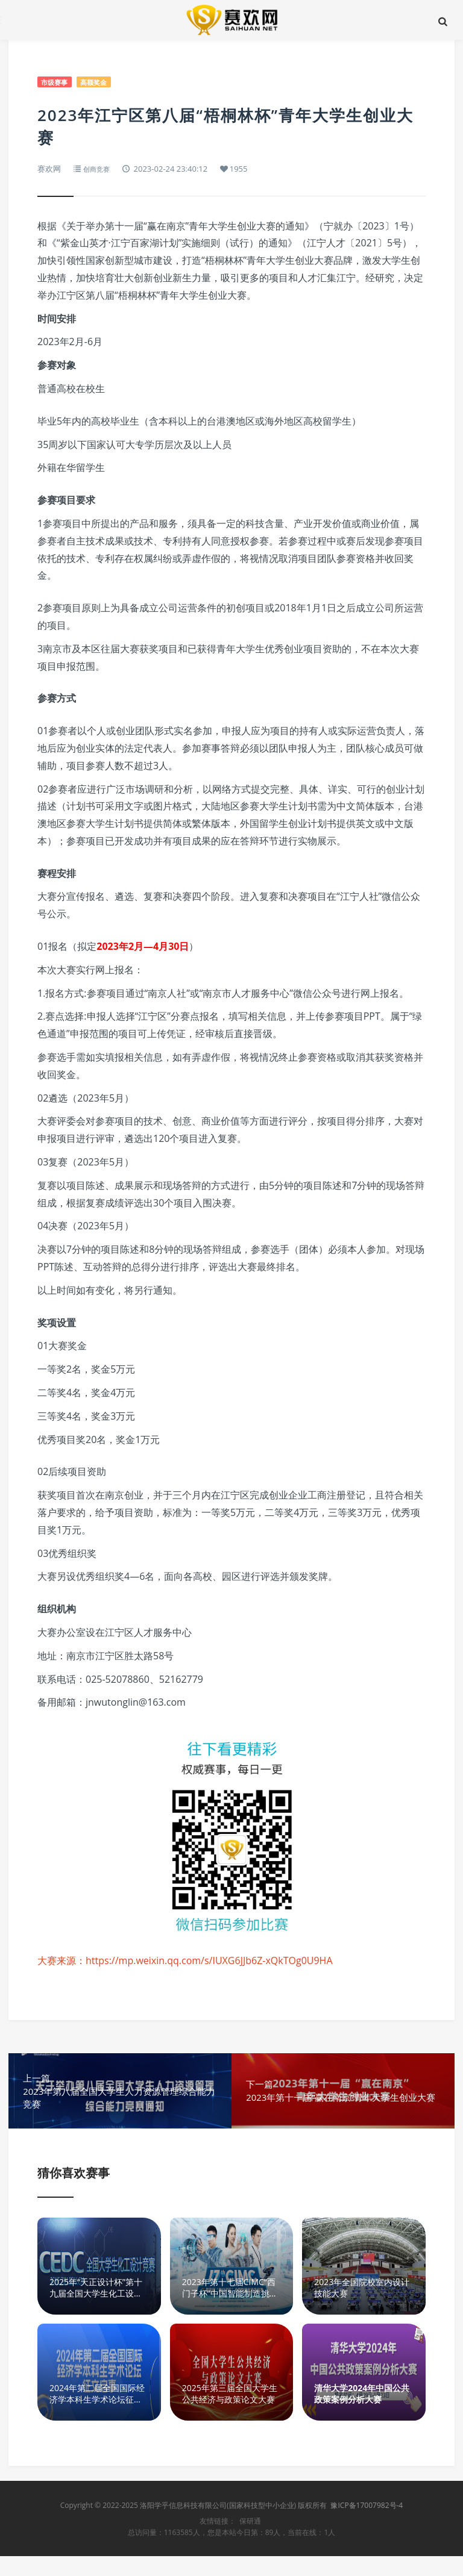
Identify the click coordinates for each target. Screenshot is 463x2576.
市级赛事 (56, 82)
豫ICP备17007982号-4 (366, 2525)
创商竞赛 (99, 168)
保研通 (250, 2541)
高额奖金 (100, 82)
